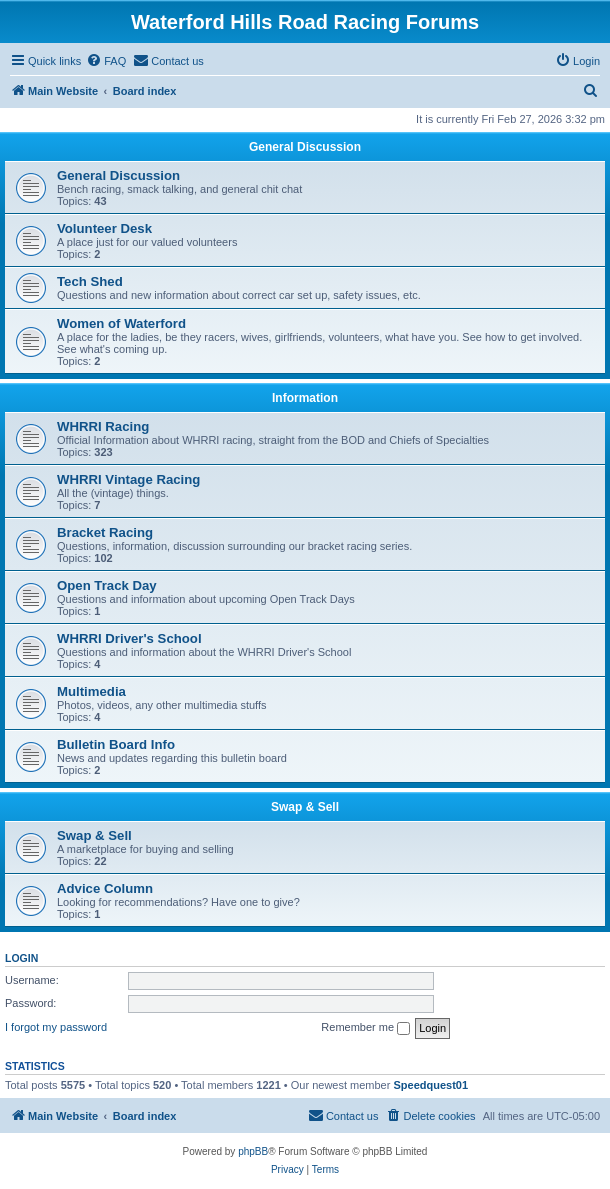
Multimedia (91, 691)
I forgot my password (56, 1027)
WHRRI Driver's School (129, 638)
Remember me (365, 1028)
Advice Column (105, 888)
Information (305, 398)
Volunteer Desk (104, 228)
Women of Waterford (121, 323)
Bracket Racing (105, 532)
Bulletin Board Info (116, 744)
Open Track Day (107, 585)
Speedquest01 (430, 1085)
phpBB (253, 1151)
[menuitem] (106, 61)
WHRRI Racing (103, 426)
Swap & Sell (305, 807)
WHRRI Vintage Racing (128, 479)
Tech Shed (90, 281)
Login (21, 958)
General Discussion (305, 147)
